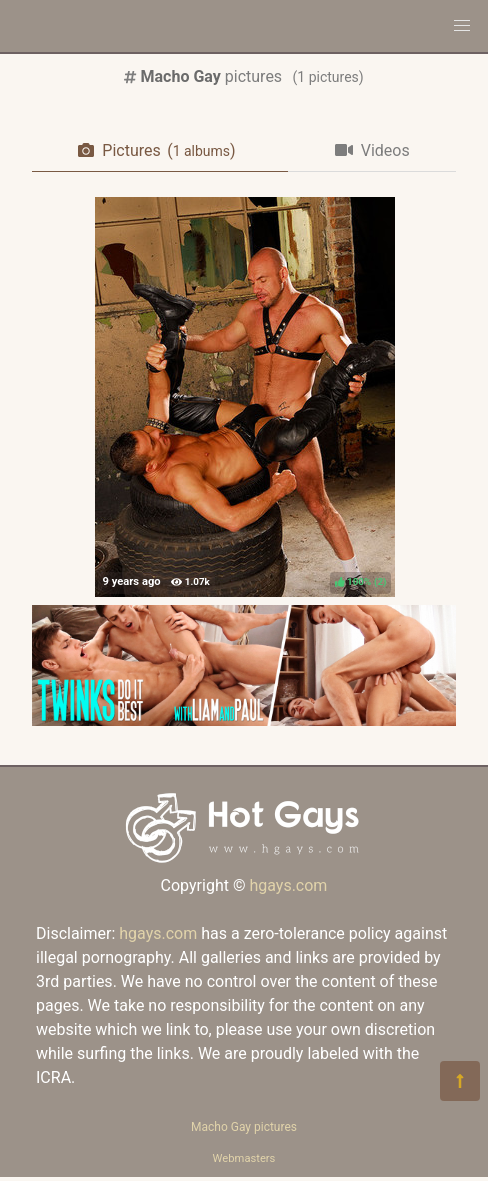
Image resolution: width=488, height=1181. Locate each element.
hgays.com (288, 885)
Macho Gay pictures (244, 1127)
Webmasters (244, 1158)
